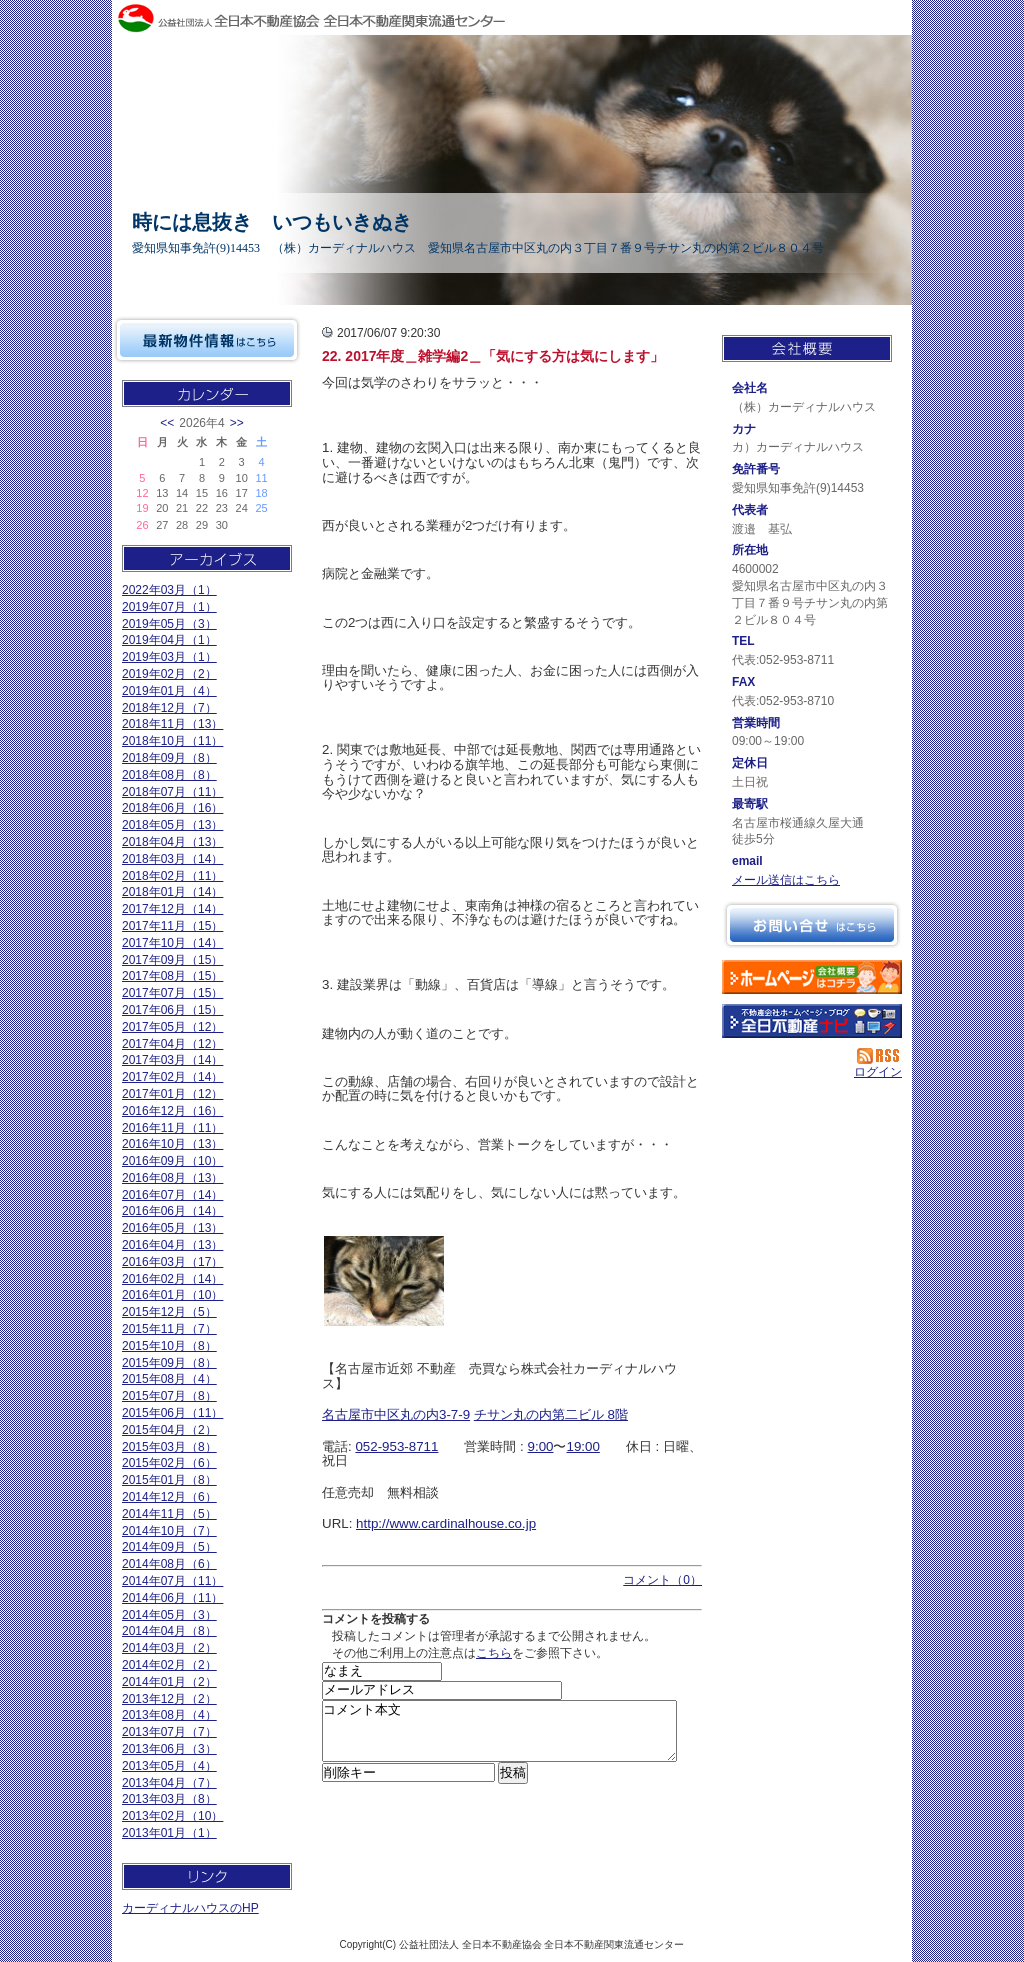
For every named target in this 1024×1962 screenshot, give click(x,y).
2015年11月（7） (169, 1329)
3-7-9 (454, 1414)
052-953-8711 (396, 1446)
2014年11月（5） (169, 1514)
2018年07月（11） (172, 792)
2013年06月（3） (169, 1749)
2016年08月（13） (172, 1178)
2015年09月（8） (169, 1363)
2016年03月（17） (172, 1262)
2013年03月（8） (169, 1799)
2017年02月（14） (172, 1077)
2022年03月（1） (169, 590)
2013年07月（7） (169, 1732)
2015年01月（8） (169, 1480)
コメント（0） (662, 1580)
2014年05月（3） (169, 1615)
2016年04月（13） (172, 1245)
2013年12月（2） (169, 1699)
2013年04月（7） (169, 1783)
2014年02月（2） (169, 1665)
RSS (879, 1056)
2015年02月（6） (169, 1463)
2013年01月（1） (169, 1833)
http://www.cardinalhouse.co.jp (446, 1523)
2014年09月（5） (169, 1547)
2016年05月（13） (172, 1228)
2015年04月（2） (169, 1430)
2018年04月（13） (172, 842)
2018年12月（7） (169, 708)
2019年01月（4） (169, 691)
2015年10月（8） (169, 1346)
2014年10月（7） (169, 1531)
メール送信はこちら (786, 880)
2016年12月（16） (172, 1111)
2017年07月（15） (172, 993)
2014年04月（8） (169, 1631)
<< (167, 423)
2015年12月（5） (169, 1312)
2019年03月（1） (169, 657)
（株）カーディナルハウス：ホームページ (812, 977)
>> (237, 423)
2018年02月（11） (172, 876)
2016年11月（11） (172, 1128)
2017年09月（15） (172, 960)
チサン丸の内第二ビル (539, 1414)
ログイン (878, 1072)
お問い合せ (812, 925)
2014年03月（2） (169, 1648)
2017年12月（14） (172, 909)
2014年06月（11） (172, 1598)
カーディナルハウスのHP (190, 1908)
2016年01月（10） (172, 1295)
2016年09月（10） (172, 1161)
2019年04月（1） (169, 640)
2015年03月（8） (169, 1447)
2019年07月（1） (169, 607)
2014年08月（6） (169, 1564)
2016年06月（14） (172, 1211)
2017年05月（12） (172, 1027)
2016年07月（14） (172, 1195)
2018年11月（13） (172, 724)
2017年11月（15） (172, 926)
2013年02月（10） (172, 1816)
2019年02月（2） (169, 674)
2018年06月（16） (172, 808)
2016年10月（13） (172, 1144)
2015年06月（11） (172, 1413)
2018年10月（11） (172, 741)
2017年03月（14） (172, 1060)
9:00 (541, 1446)
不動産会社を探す (812, 1021)
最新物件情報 (207, 340)
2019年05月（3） (169, 624)
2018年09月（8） (169, 758)
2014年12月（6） (169, 1497)
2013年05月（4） (169, 1766)
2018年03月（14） (172, 859)
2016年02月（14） (172, 1279)
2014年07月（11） (172, 1581)
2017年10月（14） (172, 943)
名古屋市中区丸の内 (380, 1414)
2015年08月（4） (169, 1379)
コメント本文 (499, 1737)
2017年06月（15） (172, 1010)
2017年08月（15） (172, 976)
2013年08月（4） (169, 1715)
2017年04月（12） (172, 1044)
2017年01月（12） (172, 1094)
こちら (494, 1653)
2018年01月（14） (172, 892)
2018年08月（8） (169, 775)
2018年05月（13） (172, 825)
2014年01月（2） (169, 1682)
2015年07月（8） (169, 1396)
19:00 (582, 1446)
